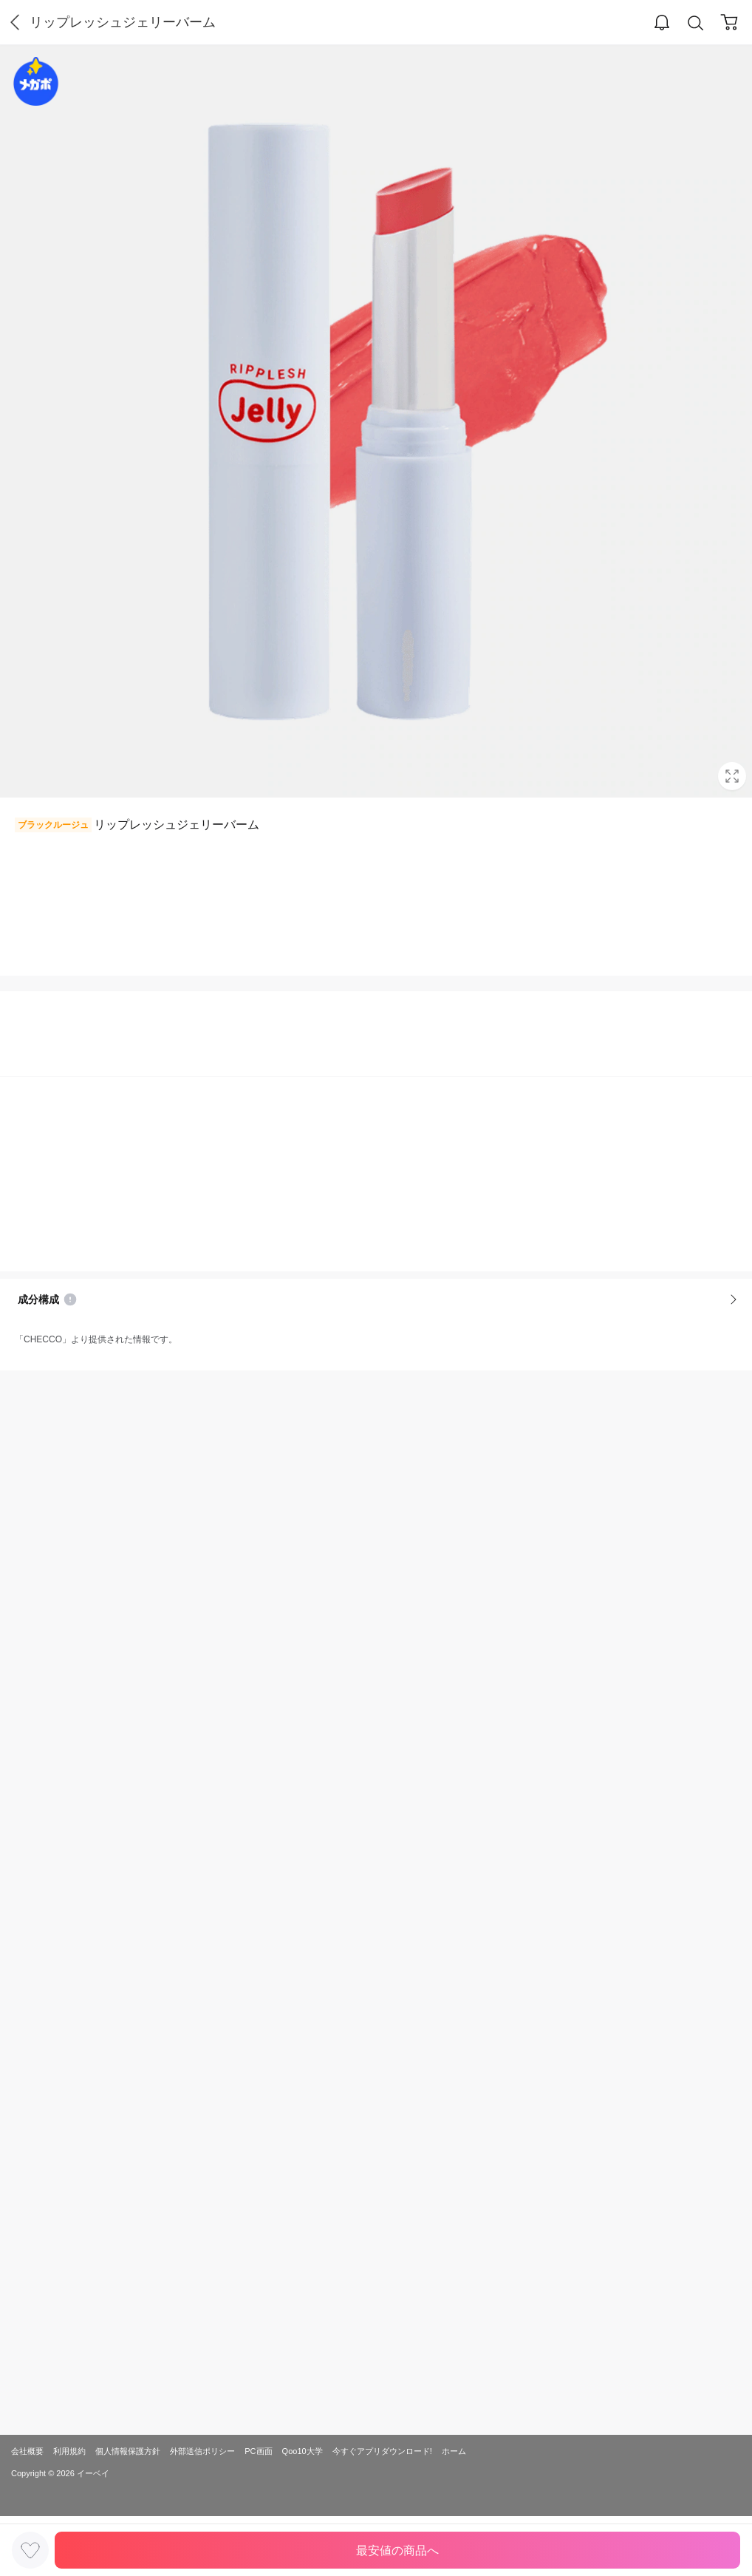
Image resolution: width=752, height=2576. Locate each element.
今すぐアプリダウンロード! (382, 2451)
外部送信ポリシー (202, 2451)
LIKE (30, 2550)
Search (696, 23)
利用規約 (69, 2451)
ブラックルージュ (53, 825)
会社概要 (27, 2451)
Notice (70, 1299)
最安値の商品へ (397, 2550)
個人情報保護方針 (127, 2451)
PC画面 (258, 2451)
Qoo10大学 (302, 2451)
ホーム (454, 2451)
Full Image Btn (732, 776)
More (733, 1299)
